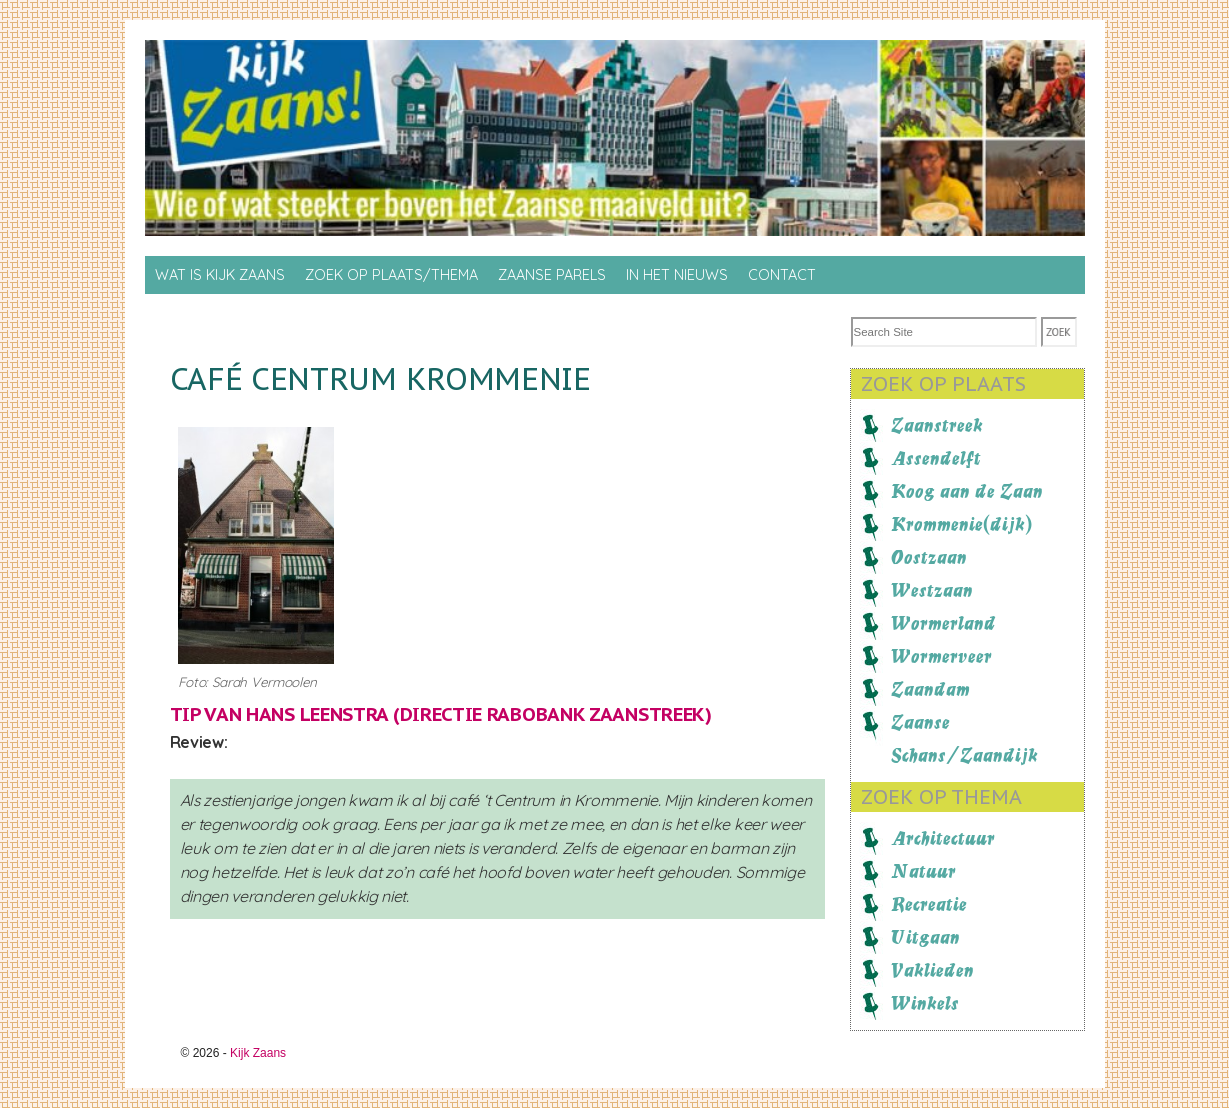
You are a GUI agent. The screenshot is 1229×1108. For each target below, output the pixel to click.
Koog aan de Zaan (967, 491)
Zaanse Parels (552, 275)
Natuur (923, 871)
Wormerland (943, 623)
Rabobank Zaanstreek (596, 714)
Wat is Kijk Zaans (220, 275)
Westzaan (932, 590)
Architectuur (943, 838)
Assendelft (936, 458)
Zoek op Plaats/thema (391, 275)
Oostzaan (929, 557)
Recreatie (929, 904)
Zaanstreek (937, 425)
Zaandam (930, 689)
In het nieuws (677, 275)
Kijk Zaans (258, 1053)
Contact (782, 275)
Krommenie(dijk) (961, 524)
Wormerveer (941, 656)
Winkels (925, 1003)
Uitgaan (925, 937)
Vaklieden (932, 970)
